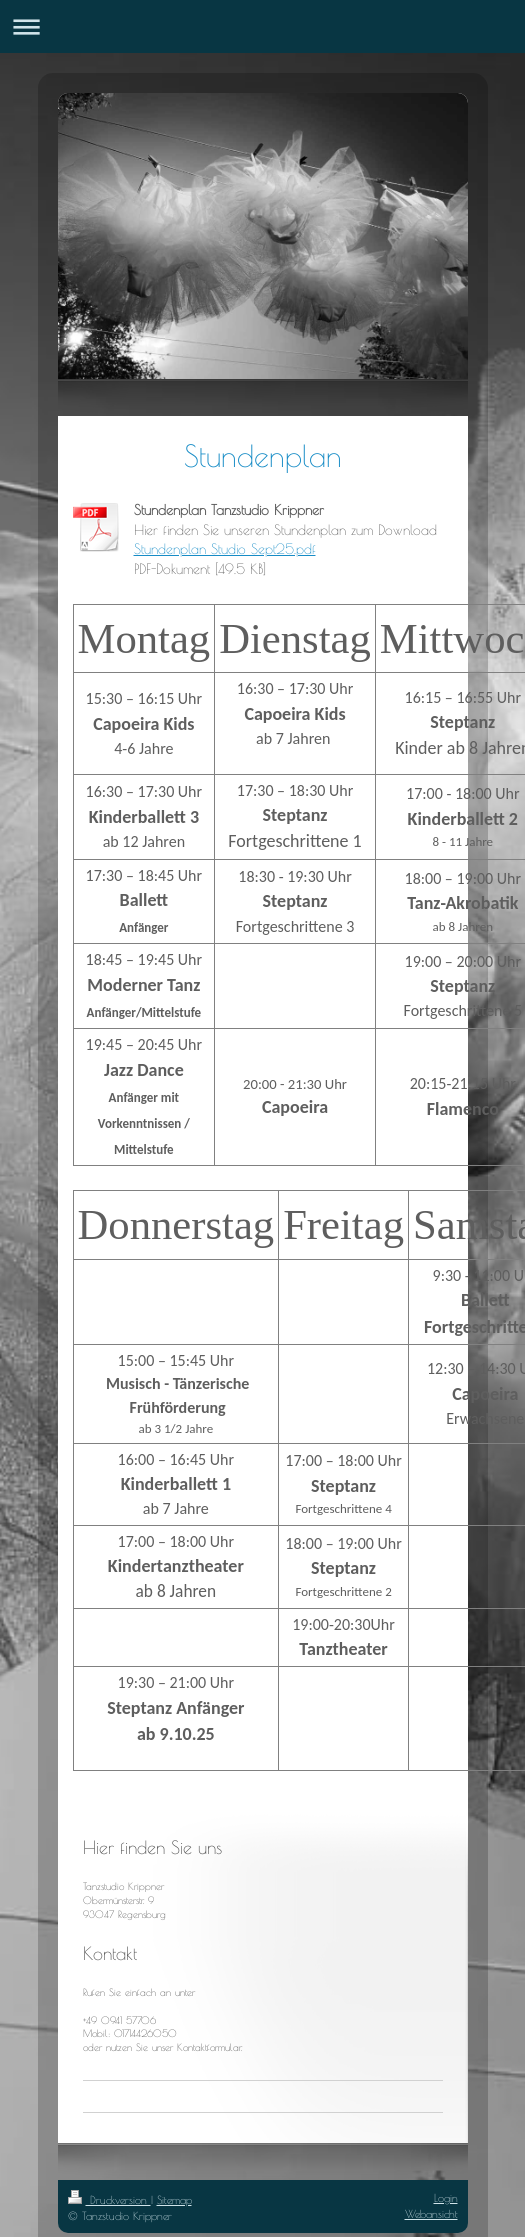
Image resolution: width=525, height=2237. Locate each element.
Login (446, 2197)
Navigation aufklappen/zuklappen (262, 26)
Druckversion (109, 2199)
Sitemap (174, 2199)
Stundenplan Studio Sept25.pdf (225, 549)
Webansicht (431, 2213)
